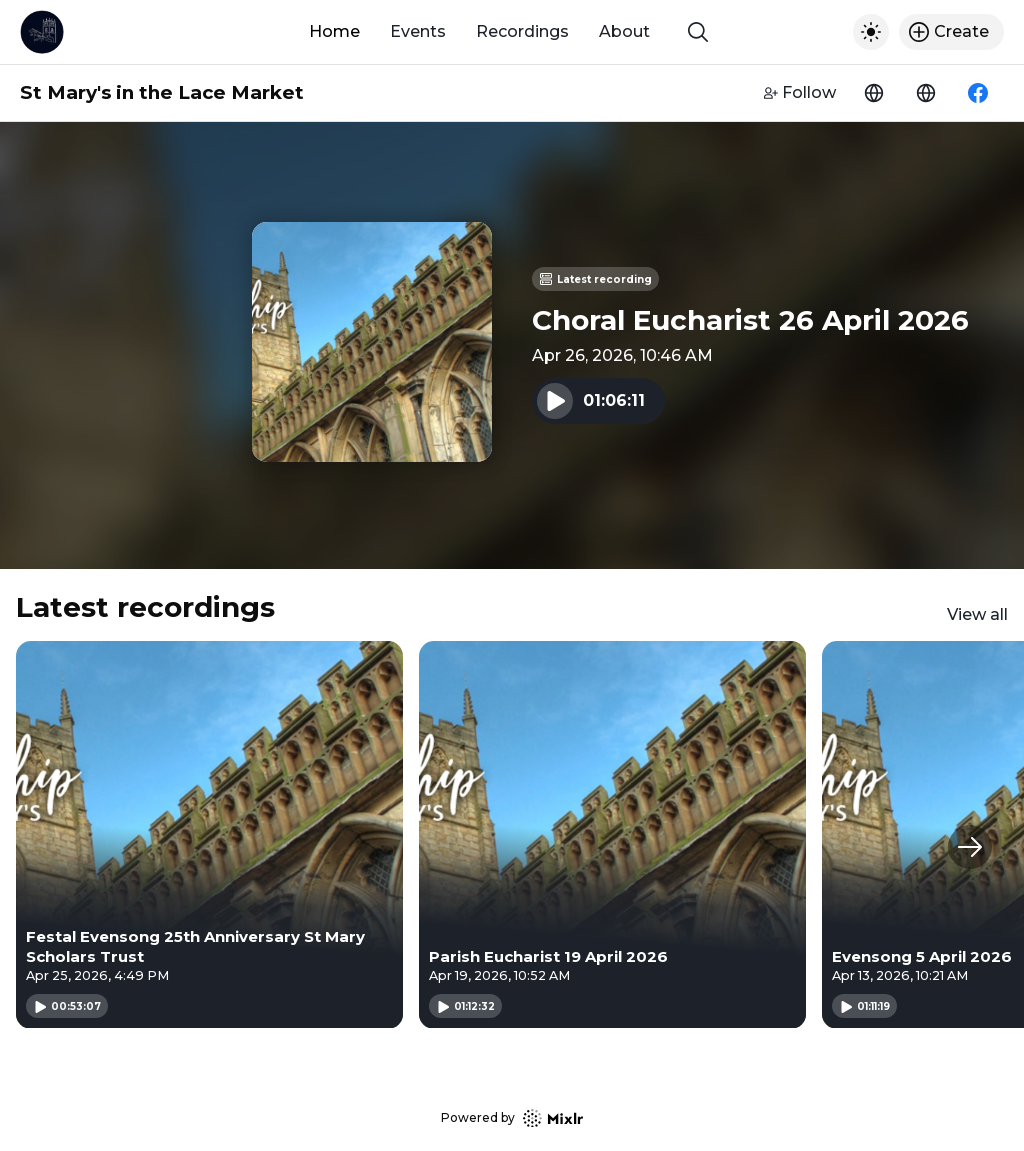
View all (977, 614)
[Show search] (698, 32)
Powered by (512, 1118)
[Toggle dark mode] (871, 32)
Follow (800, 92)
